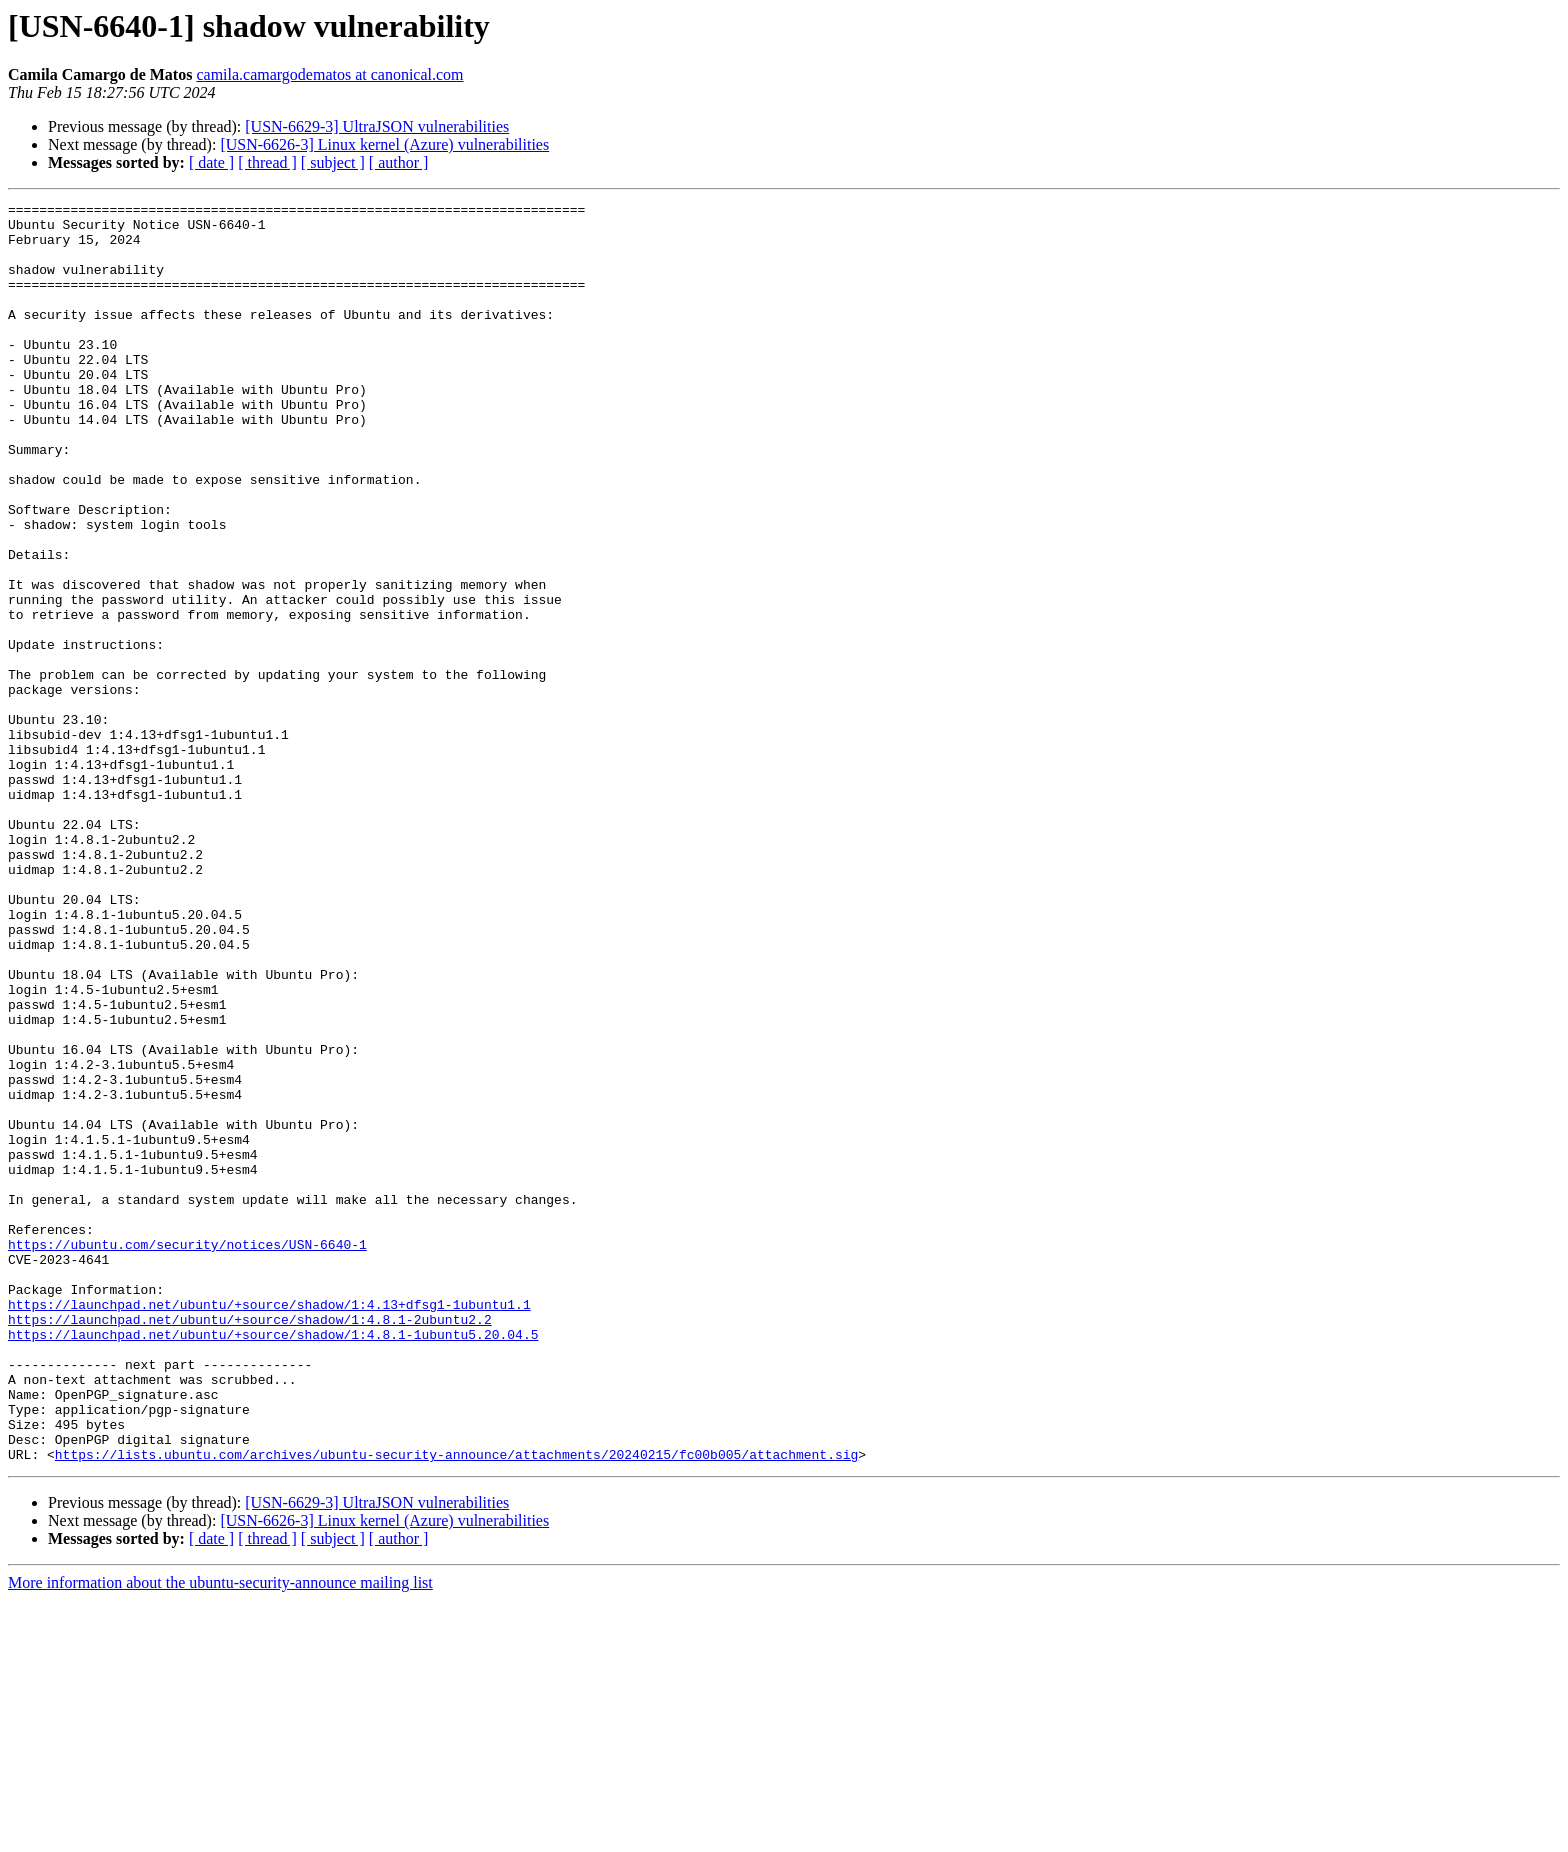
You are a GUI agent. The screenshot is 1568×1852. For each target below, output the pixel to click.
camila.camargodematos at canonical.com (329, 74)
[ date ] (211, 162)
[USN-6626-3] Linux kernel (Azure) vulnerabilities (384, 144)
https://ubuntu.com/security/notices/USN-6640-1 (187, 1454)
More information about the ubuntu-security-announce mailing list (220, 1834)
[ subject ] (333, 162)
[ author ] (399, 162)
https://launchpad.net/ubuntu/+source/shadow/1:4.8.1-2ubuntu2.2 (250, 1544)
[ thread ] (267, 162)
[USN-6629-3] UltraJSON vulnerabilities (377, 126)
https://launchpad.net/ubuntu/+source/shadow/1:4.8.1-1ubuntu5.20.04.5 (273, 1562)
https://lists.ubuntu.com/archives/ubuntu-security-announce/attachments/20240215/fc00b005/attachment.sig (456, 1706)
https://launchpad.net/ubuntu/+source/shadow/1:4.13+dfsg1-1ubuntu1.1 (269, 1526)
